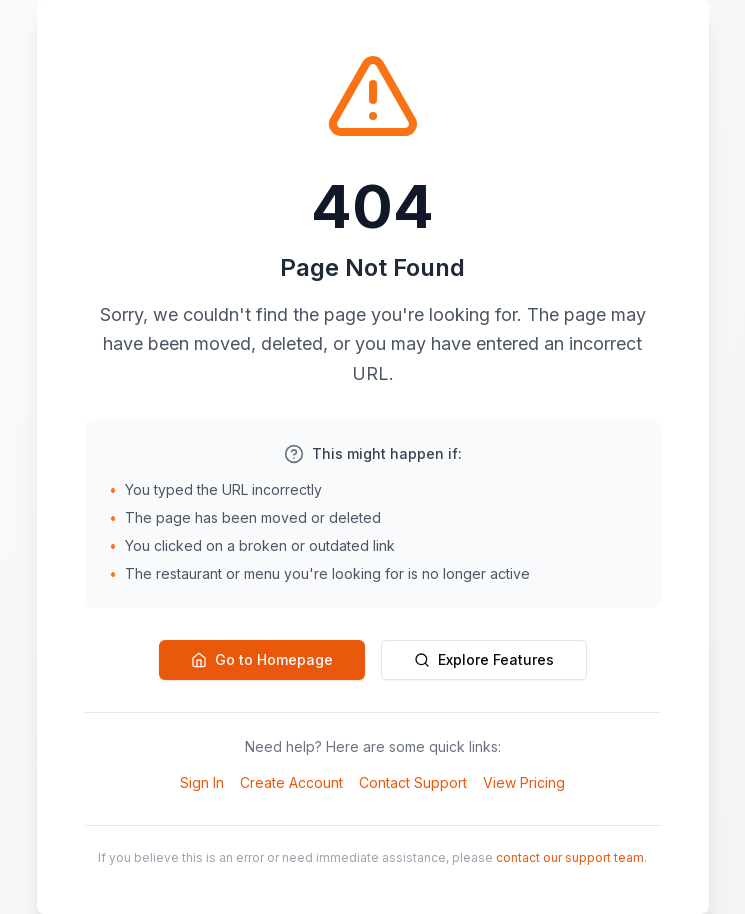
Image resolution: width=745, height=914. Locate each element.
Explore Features (484, 659)
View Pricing (524, 782)
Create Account (291, 782)
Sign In (202, 782)
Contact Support (413, 782)
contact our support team (570, 857)
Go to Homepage (262, 659)
